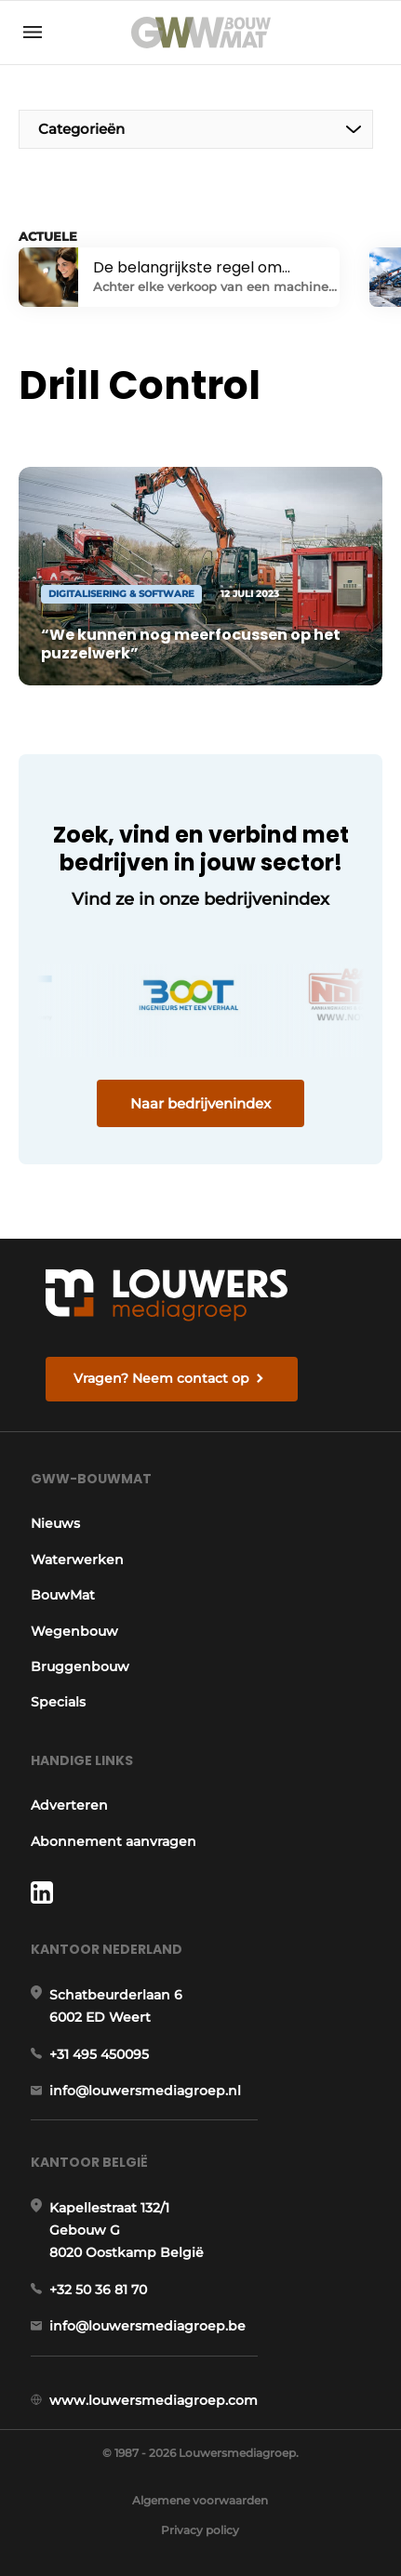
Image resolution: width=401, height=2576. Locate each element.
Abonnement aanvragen (113, 1841)
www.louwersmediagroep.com (153, 2400)
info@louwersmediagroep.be (147, 2325)
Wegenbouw (74, 1631)
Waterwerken (77, 1559)
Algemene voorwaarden (200, 2500)
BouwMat (63, 1595)
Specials (58, 1701)
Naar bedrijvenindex (200, 1103)
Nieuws (55, 1523)
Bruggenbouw (80, 1666)
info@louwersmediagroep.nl (145, 2090)
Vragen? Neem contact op (161, 1378)
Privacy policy (200, 2530)
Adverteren (69, 1805)
